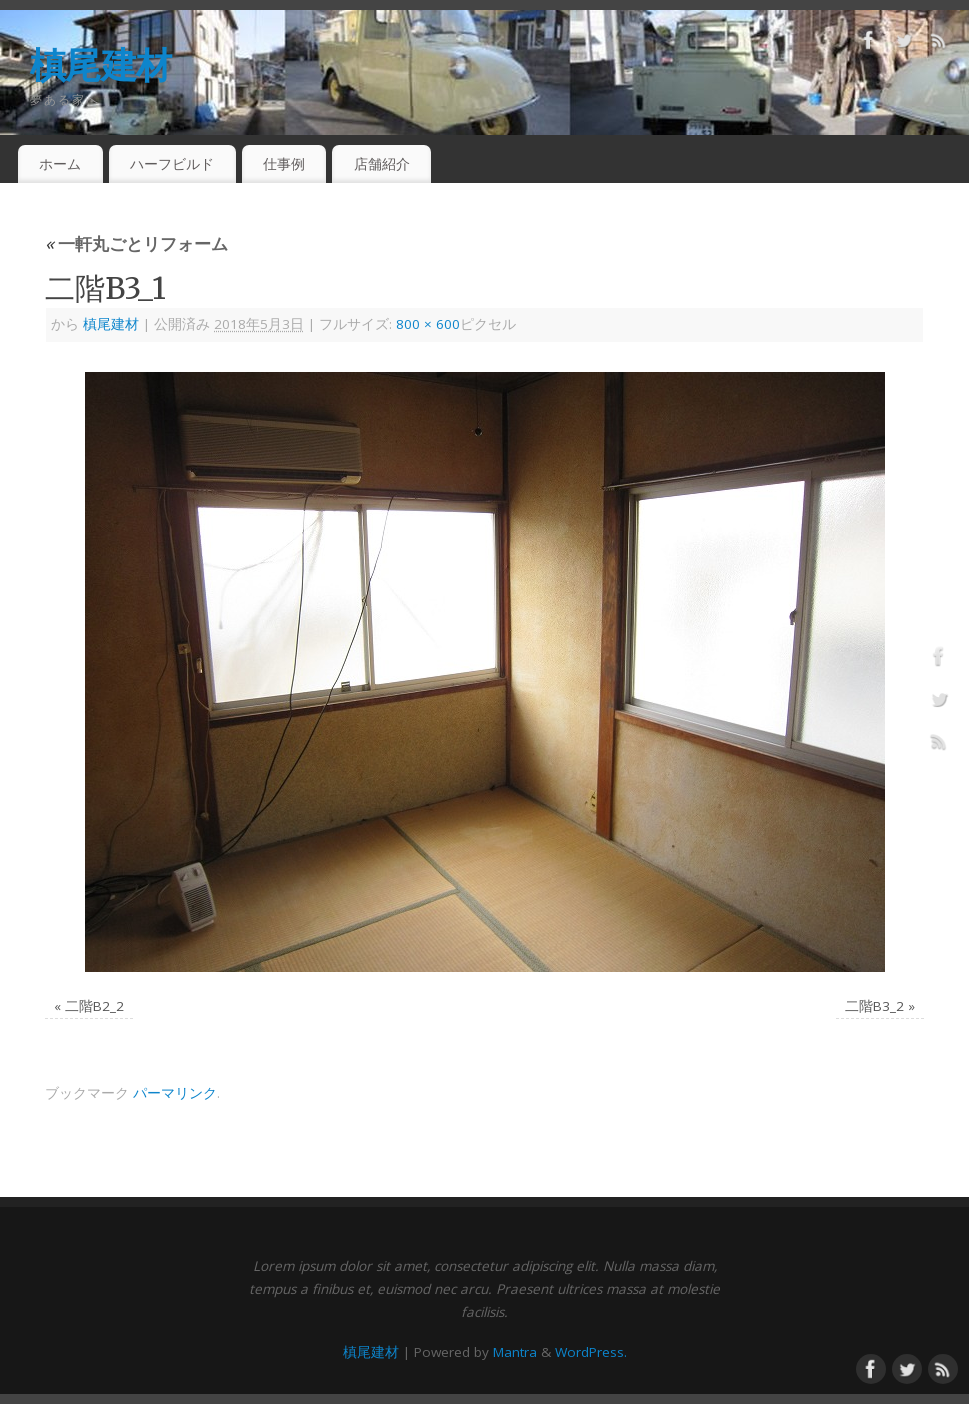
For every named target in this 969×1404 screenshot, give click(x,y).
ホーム (60, 163)
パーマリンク (175, 1093)
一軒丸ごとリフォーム (136, 243)
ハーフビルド (172, 163)
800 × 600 (428, 324)
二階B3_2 (874, 1006)
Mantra (515, 1352)
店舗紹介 (382, 163)
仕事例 (284, 163)
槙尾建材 (100, 64)
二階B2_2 (94, 1006)
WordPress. (591, 1352)
